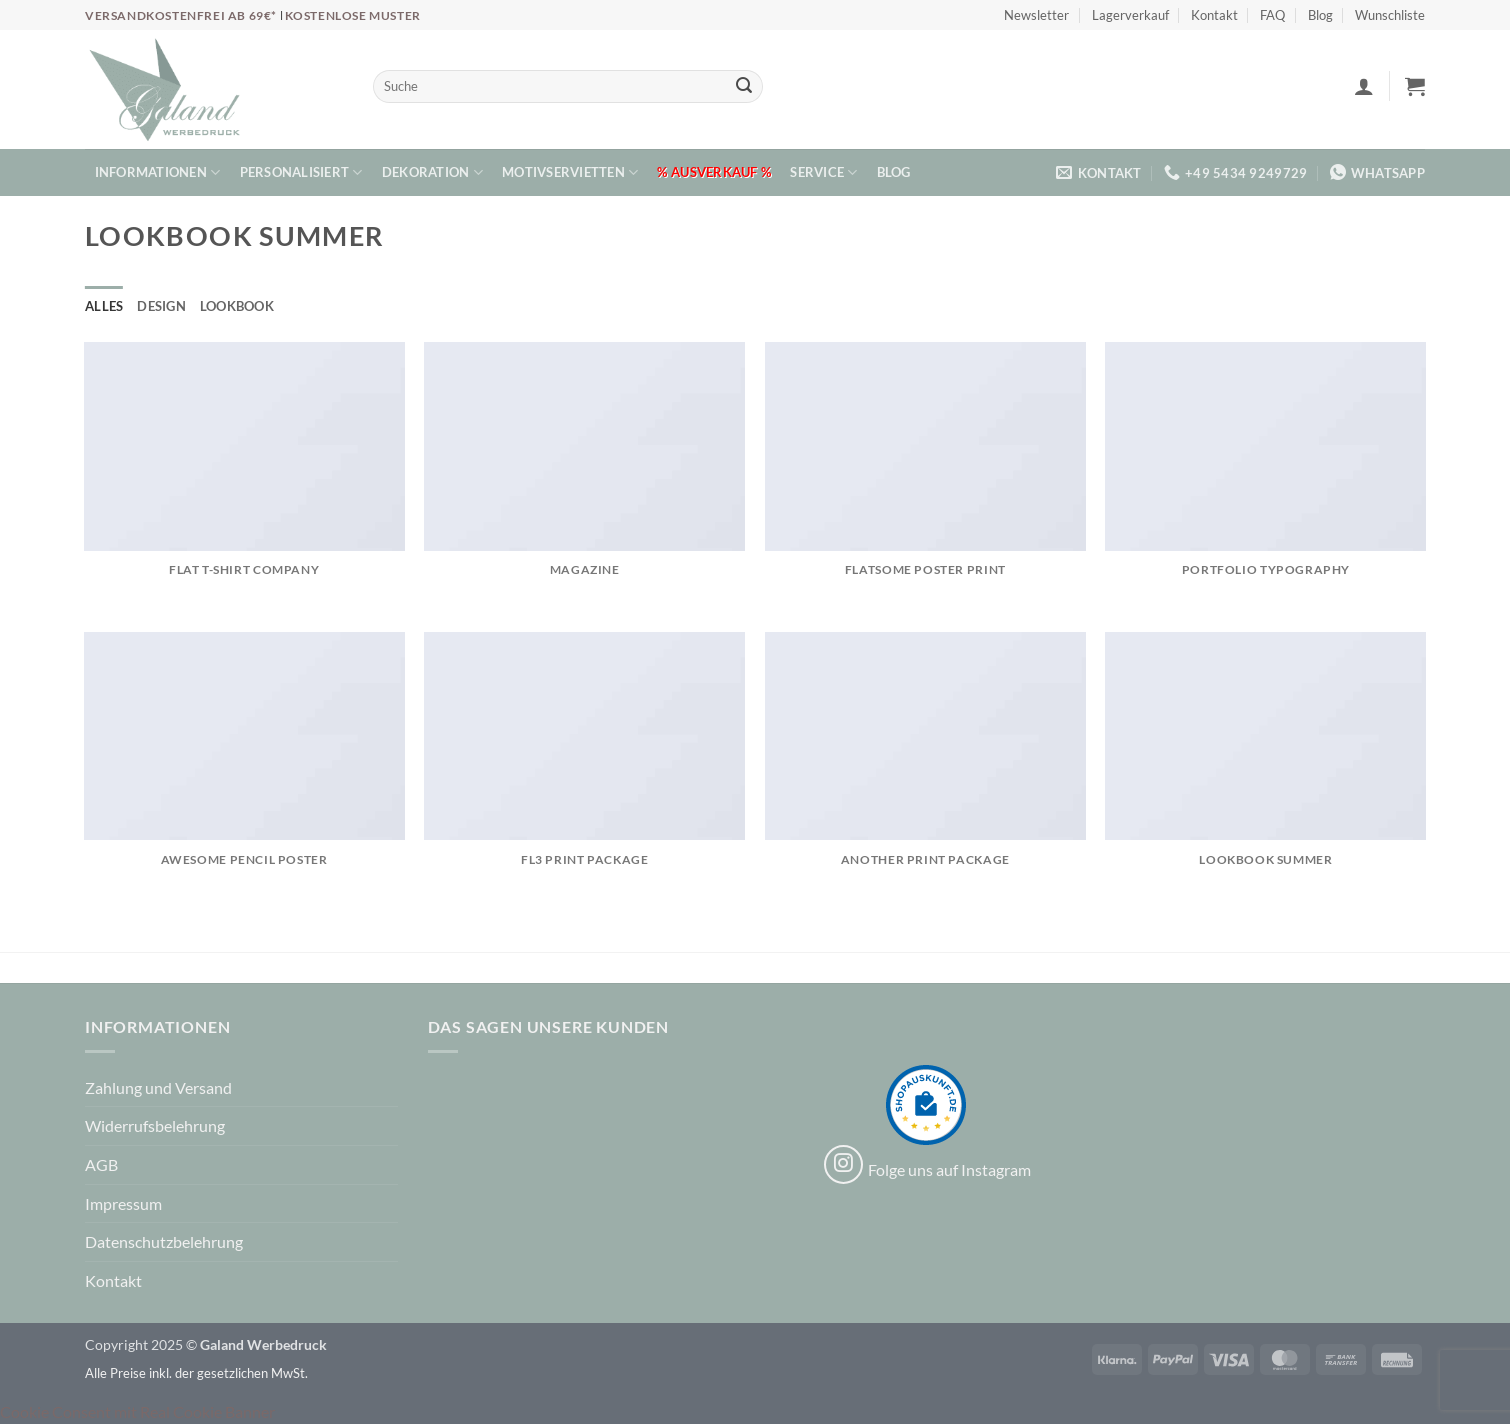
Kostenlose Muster (353, 15)
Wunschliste (1390, 15)
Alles (104, 306)
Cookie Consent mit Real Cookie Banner (137, 1411)
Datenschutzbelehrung (164, 1241)
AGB (101, 1164)
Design (161, 306)
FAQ (1272, 15)
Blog (1320, 15)
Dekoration (432, 172)
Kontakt (1214, 15)
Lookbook (237, 306)
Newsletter (1036, 15)
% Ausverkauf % (714, 172)
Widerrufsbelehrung (155, 1125)
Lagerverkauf (1130, 15)
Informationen (158, 172)
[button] (1364, 86)
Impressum (123, 1203)
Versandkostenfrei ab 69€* (182, 15)
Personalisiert (301, 172)
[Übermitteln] (744, 87)
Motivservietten (570, 172)
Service (823, 172)
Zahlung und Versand (158, 1087)
